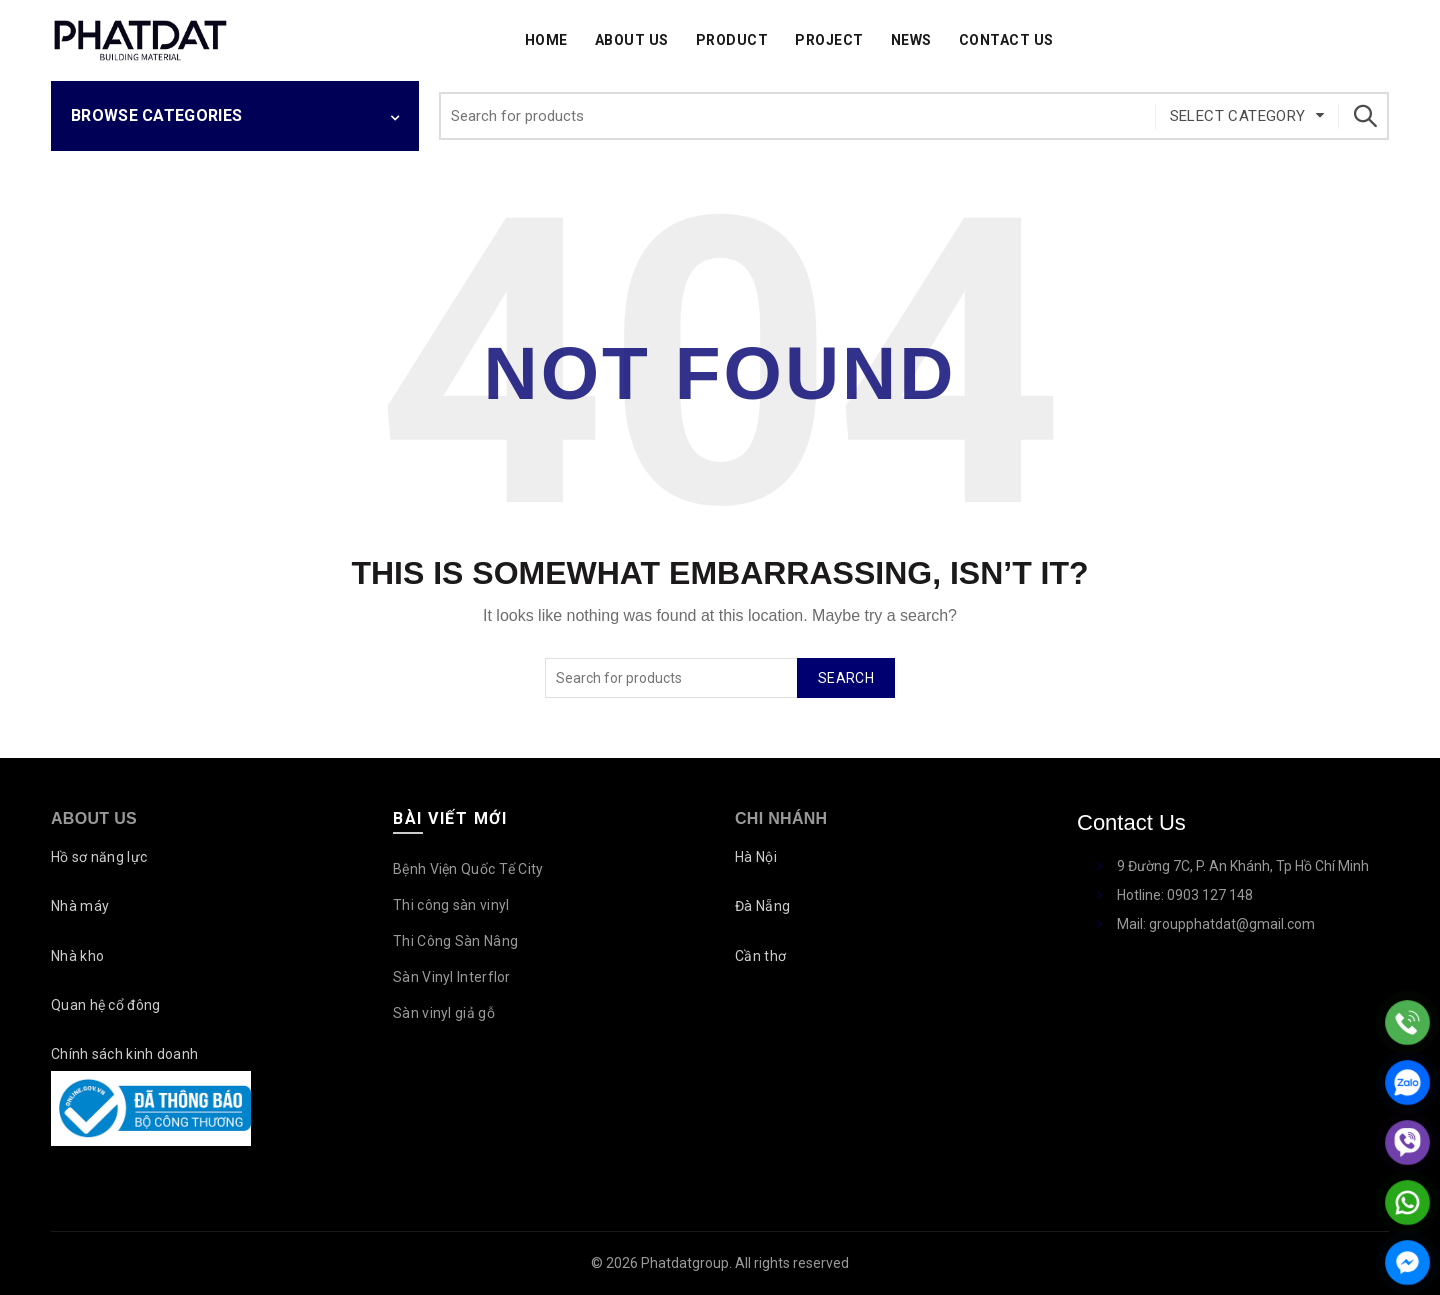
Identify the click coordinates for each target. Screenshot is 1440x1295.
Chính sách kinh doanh (124, 1054)
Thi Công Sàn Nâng (455, 941)
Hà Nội (756, 857)
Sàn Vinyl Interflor (452, 977)
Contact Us (1006, 40)
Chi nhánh (781, 818)
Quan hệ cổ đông (106, 1005)
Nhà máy (80, 906)
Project (829, 40)
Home (546, 40)
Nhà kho (77, 956)
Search (1364, 116)
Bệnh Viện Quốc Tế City (468, 869)
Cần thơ (760, 956)
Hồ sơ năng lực (99, 857)
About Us (632, 40)
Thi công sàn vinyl (451, 905)
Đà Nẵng (762, 906)
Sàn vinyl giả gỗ (444, 1013)
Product (732, 40)
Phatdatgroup (685, 1263)
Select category (1238, 116)
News (911, 40)
